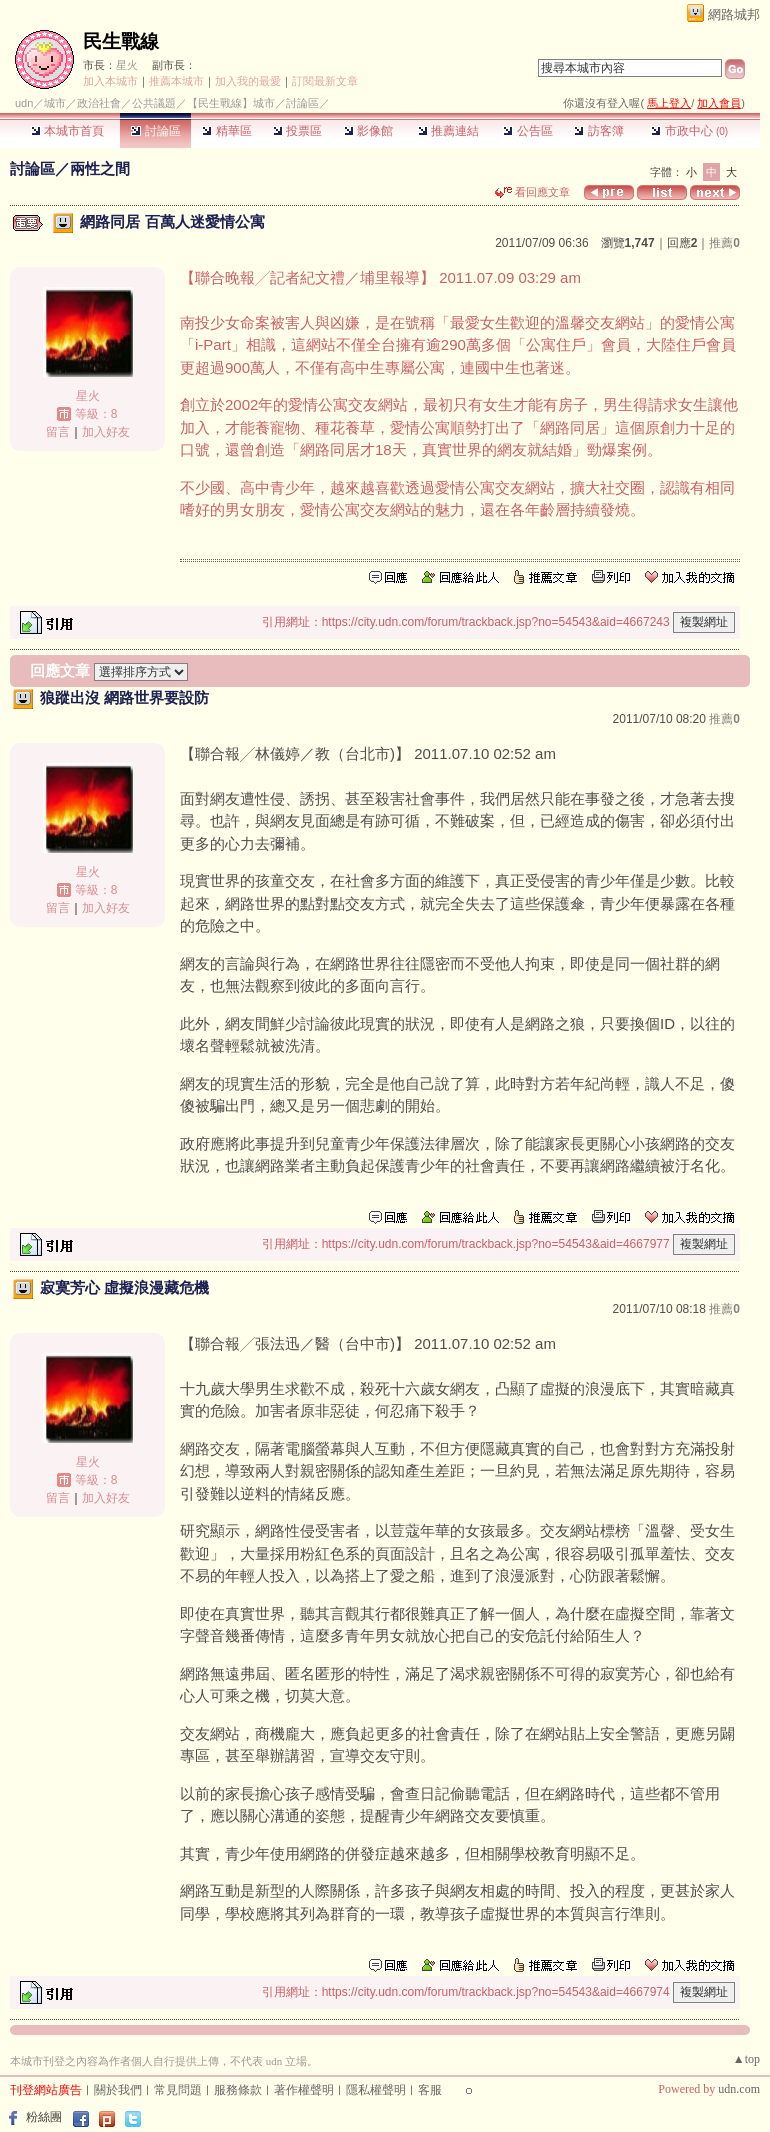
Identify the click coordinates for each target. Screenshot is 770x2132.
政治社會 (99, 103)
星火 (127, 65)
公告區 (527, 131)
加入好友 (106, 432)
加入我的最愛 (248, 81)
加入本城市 (110, 81)
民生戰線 (121, 41)
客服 (430, 2090)
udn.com (739, 2089)
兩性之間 (100, 168)
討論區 (155, 131)
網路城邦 (734, 14)
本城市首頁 (67, 131)
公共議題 (154, 103)
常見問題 (178, 2090)
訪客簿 (598, 131)
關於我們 (118, 2090)
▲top (746, 2059)
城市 (55, 103)
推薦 (724, 243)
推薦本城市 (176, 81)
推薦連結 (448, 131)
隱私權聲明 (376, 2090)
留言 (58, 432)
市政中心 (689, 131)
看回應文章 (532, 192)
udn (24, 103)
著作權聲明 (304, 2090)
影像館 (368, 131)
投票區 (297, 131)
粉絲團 (44, 2117)
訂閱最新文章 (325, 81)
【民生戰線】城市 (231, 103)
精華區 (226, 131)
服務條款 (238, 2090)
